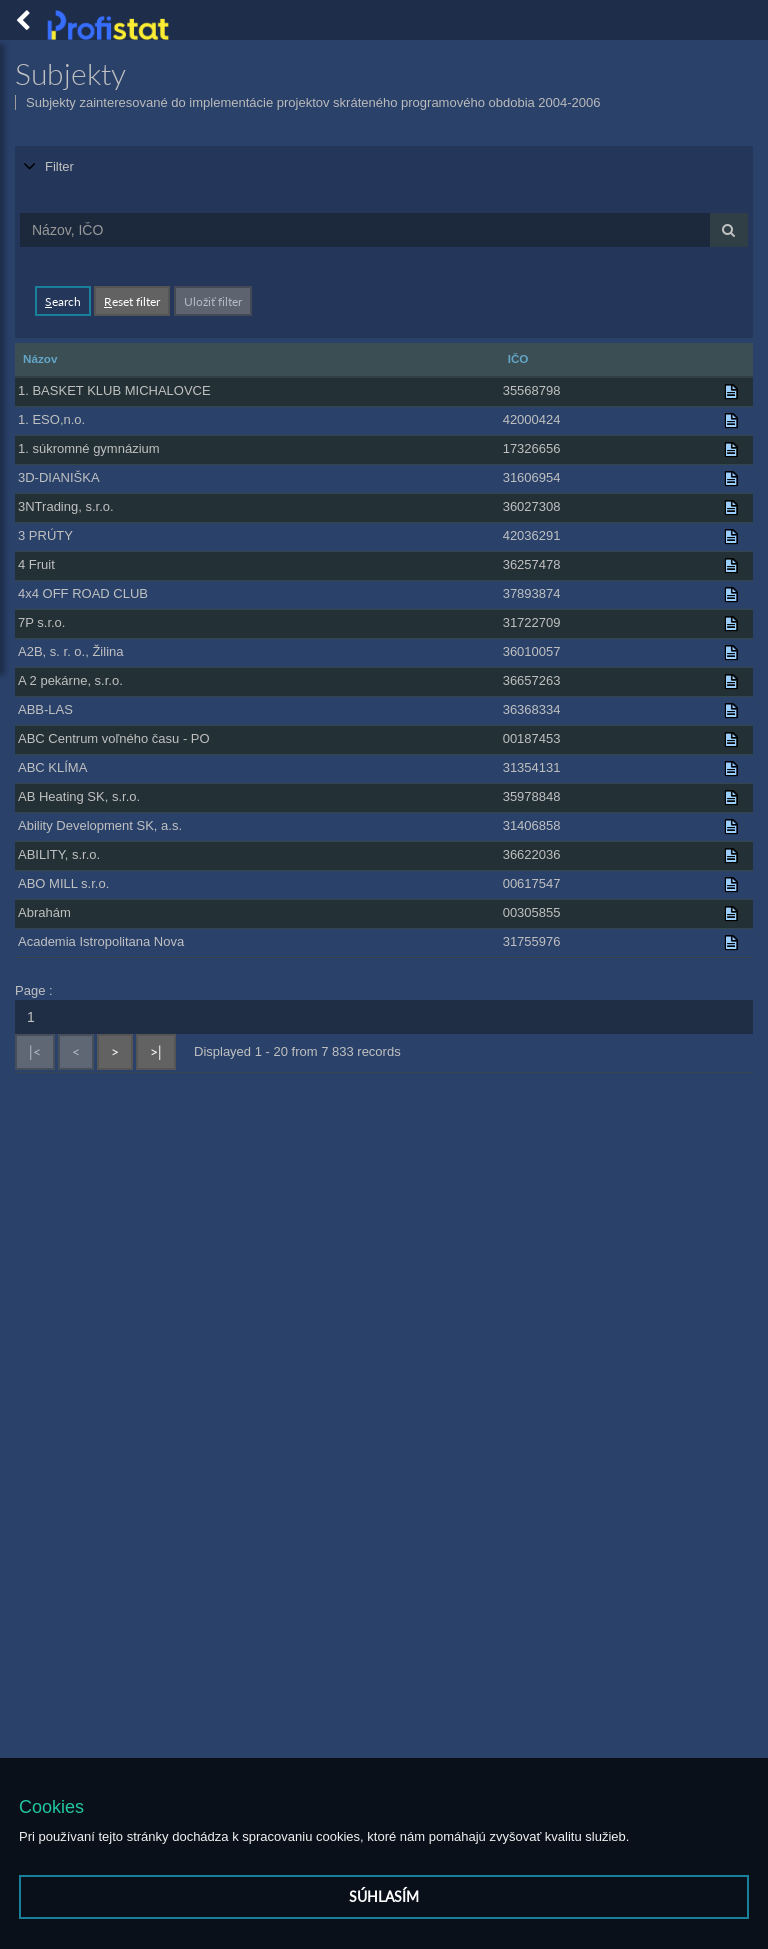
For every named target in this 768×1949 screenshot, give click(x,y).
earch (63, 299)
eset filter (132, 299)
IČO (518, 356)
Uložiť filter (213, 299)
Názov (40, 356)
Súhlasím (384, 1896)
